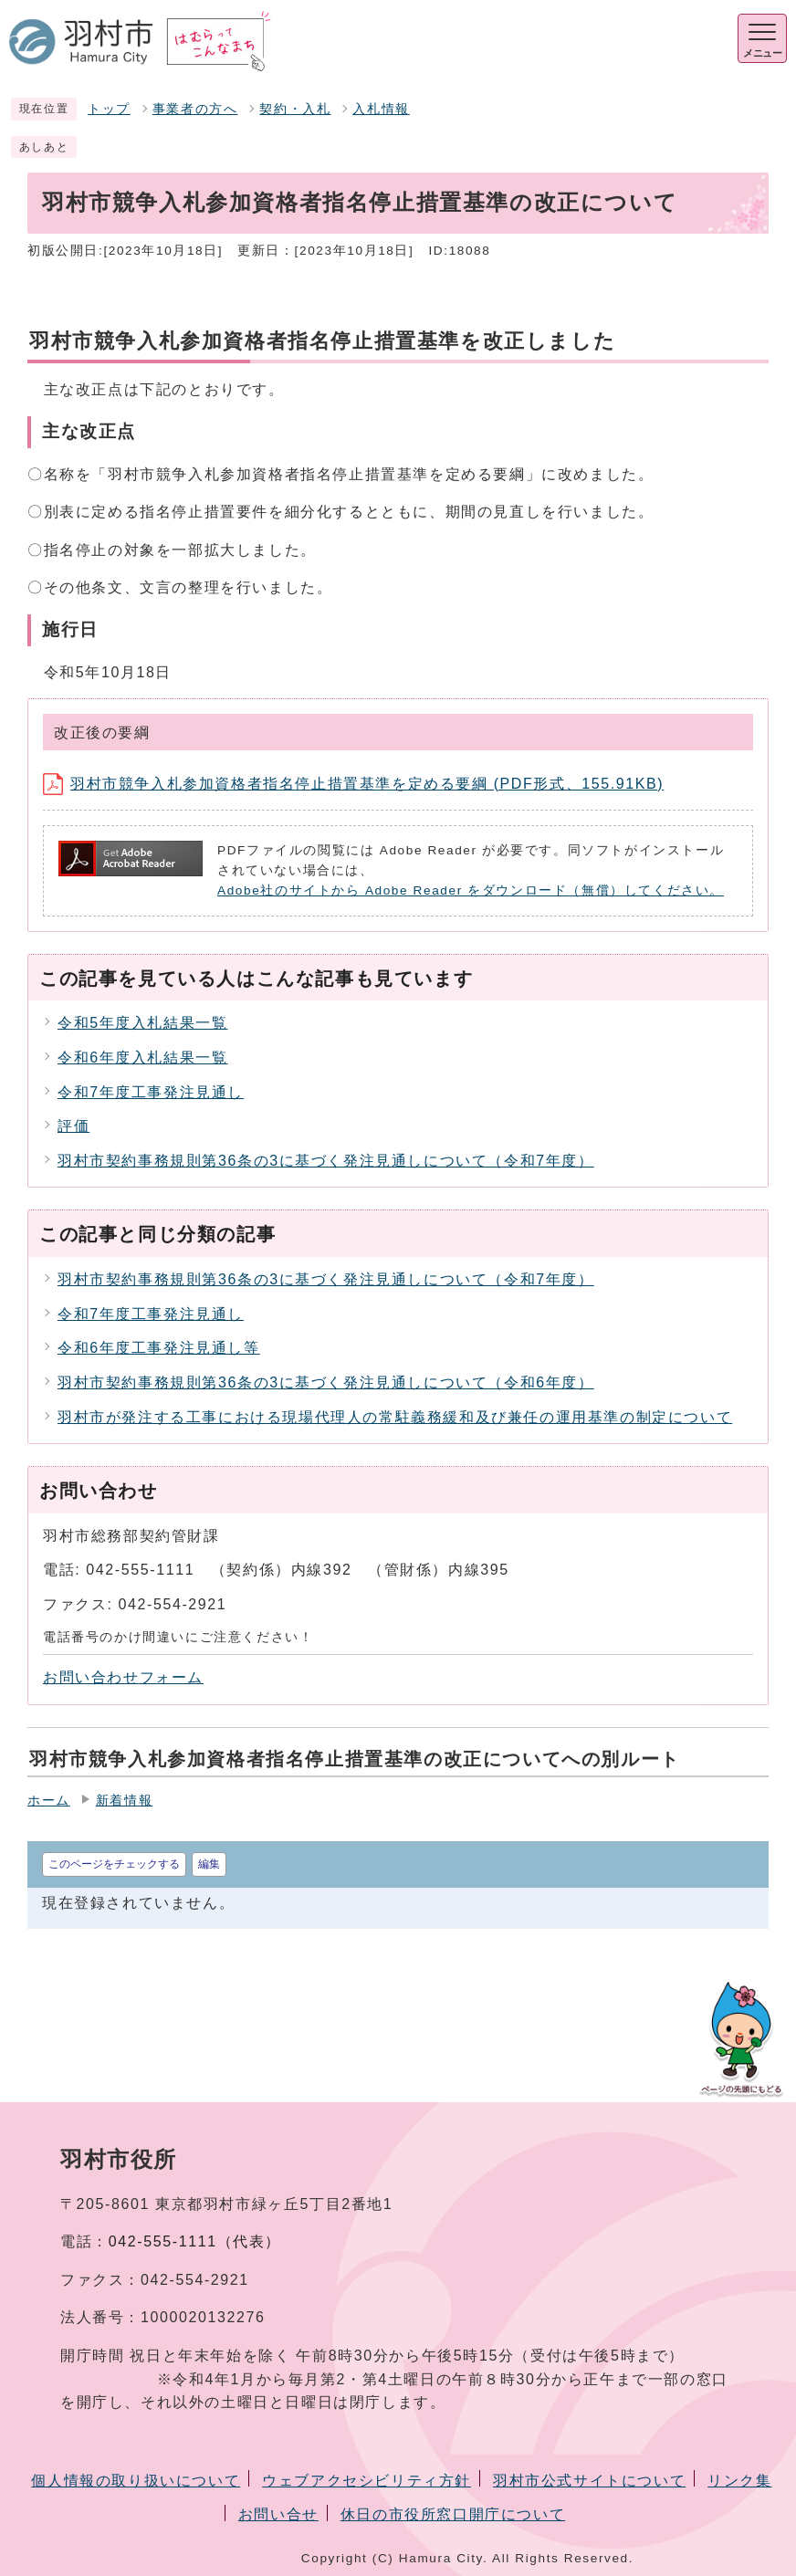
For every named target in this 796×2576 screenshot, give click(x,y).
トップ (109, 109)
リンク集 (739, 2480)
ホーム (48, 1800)
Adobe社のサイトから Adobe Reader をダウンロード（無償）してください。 (470, 890)
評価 (73, 1126)
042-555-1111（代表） (195, 2241)
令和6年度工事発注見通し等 (159, 1348)
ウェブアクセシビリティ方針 (366, 2480)
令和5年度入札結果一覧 (143, 1023)
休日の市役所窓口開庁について (452, 2514)
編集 (209, 1864)
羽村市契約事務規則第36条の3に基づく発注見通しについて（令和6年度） (326, 1382)
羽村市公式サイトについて (589, 2480)
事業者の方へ (195, 109)
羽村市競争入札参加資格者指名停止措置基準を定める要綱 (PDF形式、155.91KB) (353, 783)
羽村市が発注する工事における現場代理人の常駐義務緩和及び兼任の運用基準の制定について (395, 1417)
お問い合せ (278, 2514)
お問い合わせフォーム (123, 1677)
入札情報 (380, 109)
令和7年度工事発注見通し (151, 1092)
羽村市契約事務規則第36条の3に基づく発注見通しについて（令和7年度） (326, 1160)
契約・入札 (294, 109)
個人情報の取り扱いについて (135, 2480)
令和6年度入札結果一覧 (143, 1057)
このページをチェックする (114, 1864)
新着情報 (124, 1800)
